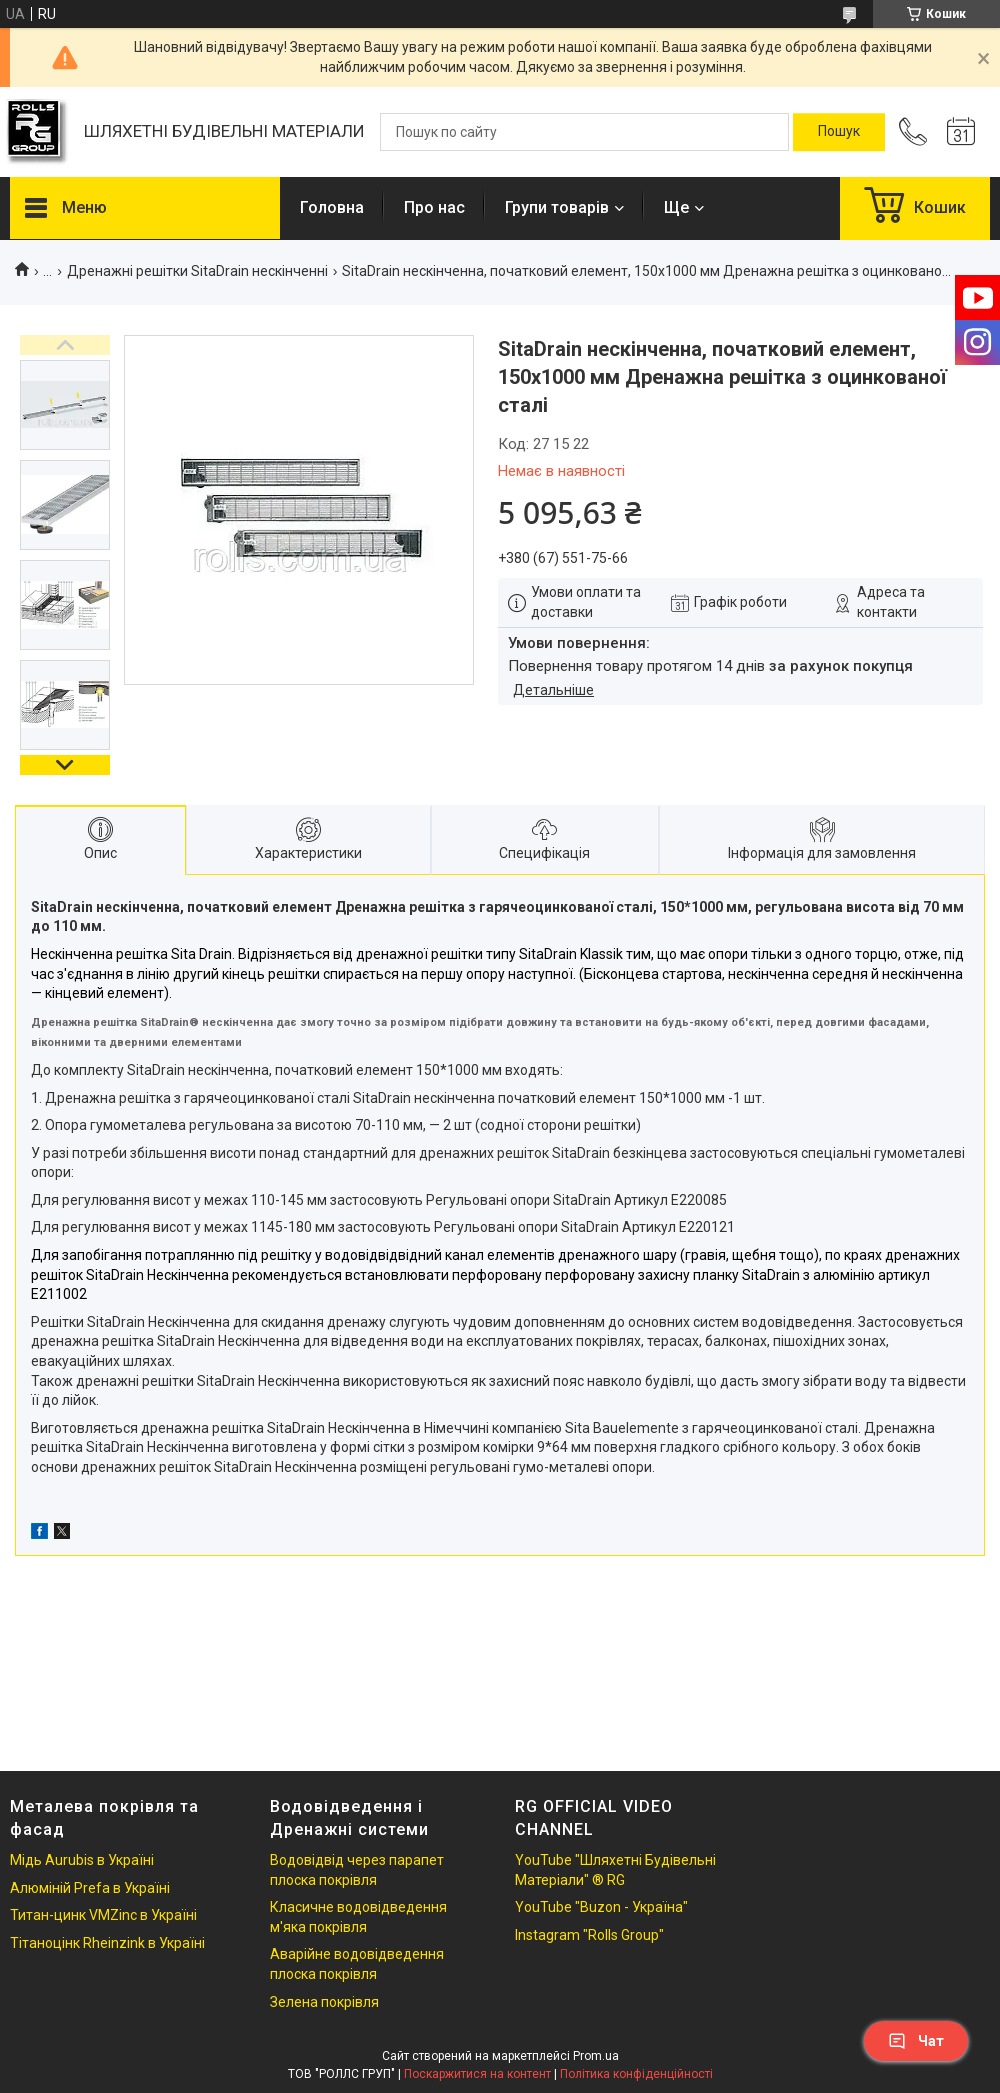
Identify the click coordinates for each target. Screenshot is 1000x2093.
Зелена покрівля (324, 2002)
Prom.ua (596, 2056)
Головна (332, 207)
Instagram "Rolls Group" (589, 1935)
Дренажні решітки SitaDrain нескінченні (197, 271)
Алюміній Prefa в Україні (90, 1888)
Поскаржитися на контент (477, 2074)
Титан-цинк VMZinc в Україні (103, 1915)
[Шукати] (839, 132)
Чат (916, 2041)
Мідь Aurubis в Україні (82, 1860)
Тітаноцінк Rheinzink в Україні (107, 1943)
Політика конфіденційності (636, 2074)
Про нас (434, 207)
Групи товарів (557, 207)
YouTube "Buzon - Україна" (601, 1907)
